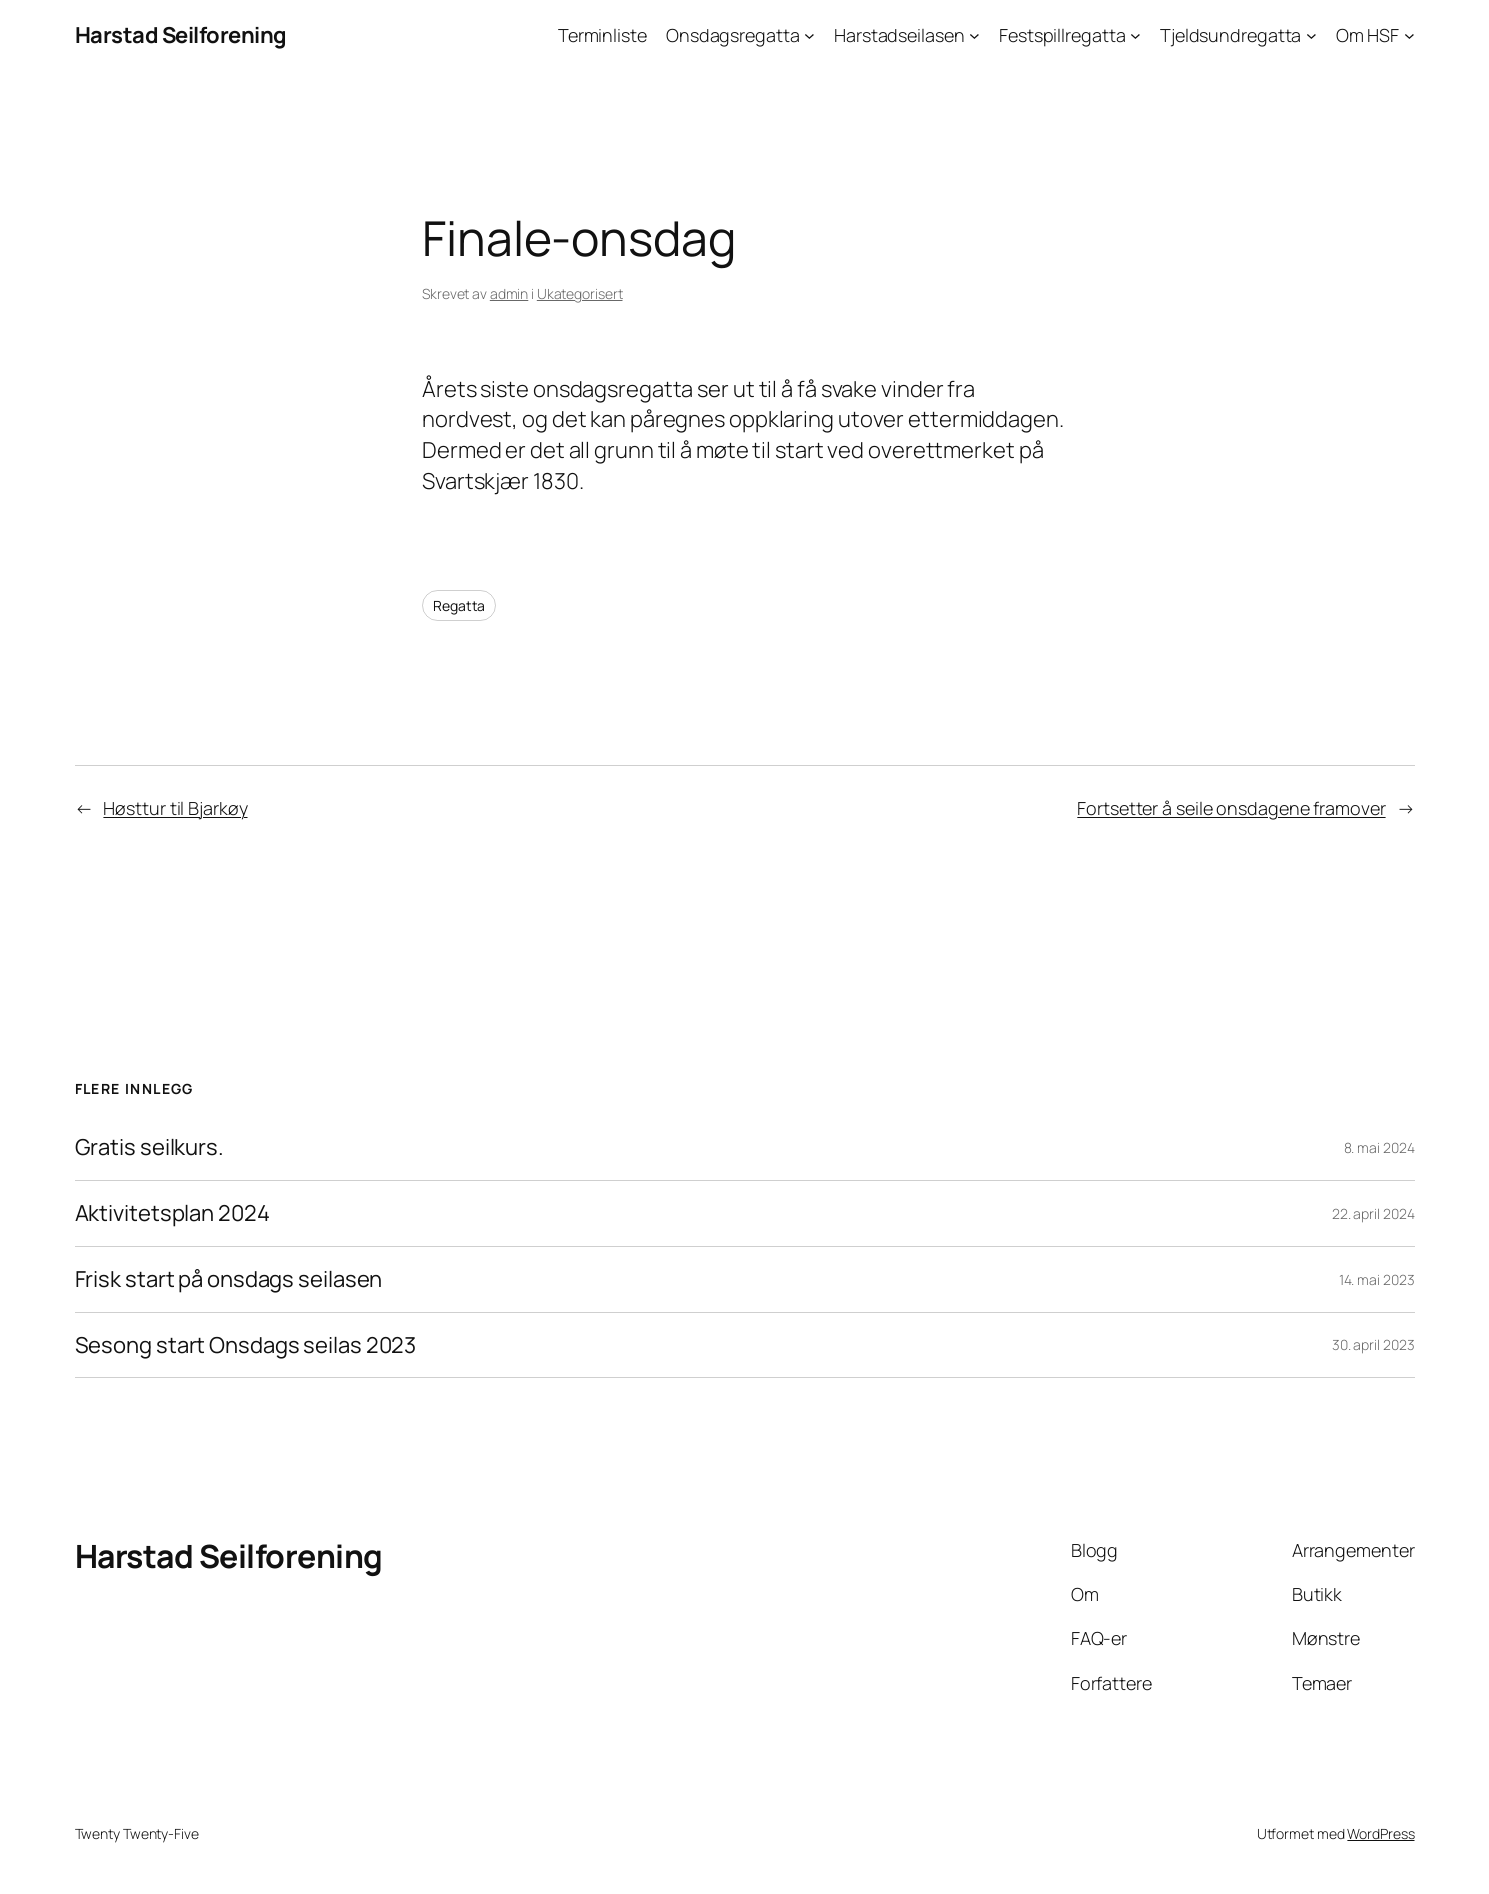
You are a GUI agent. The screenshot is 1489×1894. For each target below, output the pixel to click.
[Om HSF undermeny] (1409, 35)
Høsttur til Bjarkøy (175, 808)
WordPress (1380, 1833)
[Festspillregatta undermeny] (1135, 35)
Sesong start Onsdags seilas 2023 (246, 1345)
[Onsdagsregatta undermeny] (809, 35)
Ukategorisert (580, 293)
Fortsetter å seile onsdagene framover (1231, 808)
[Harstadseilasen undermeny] (974, 35)
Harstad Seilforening (181, 35)
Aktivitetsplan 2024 (172, 1213)
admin (509, 293)
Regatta (459, 605)
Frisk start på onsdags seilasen (229, 1279)
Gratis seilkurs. (149, 1147)
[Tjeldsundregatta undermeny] (1311, 35)
